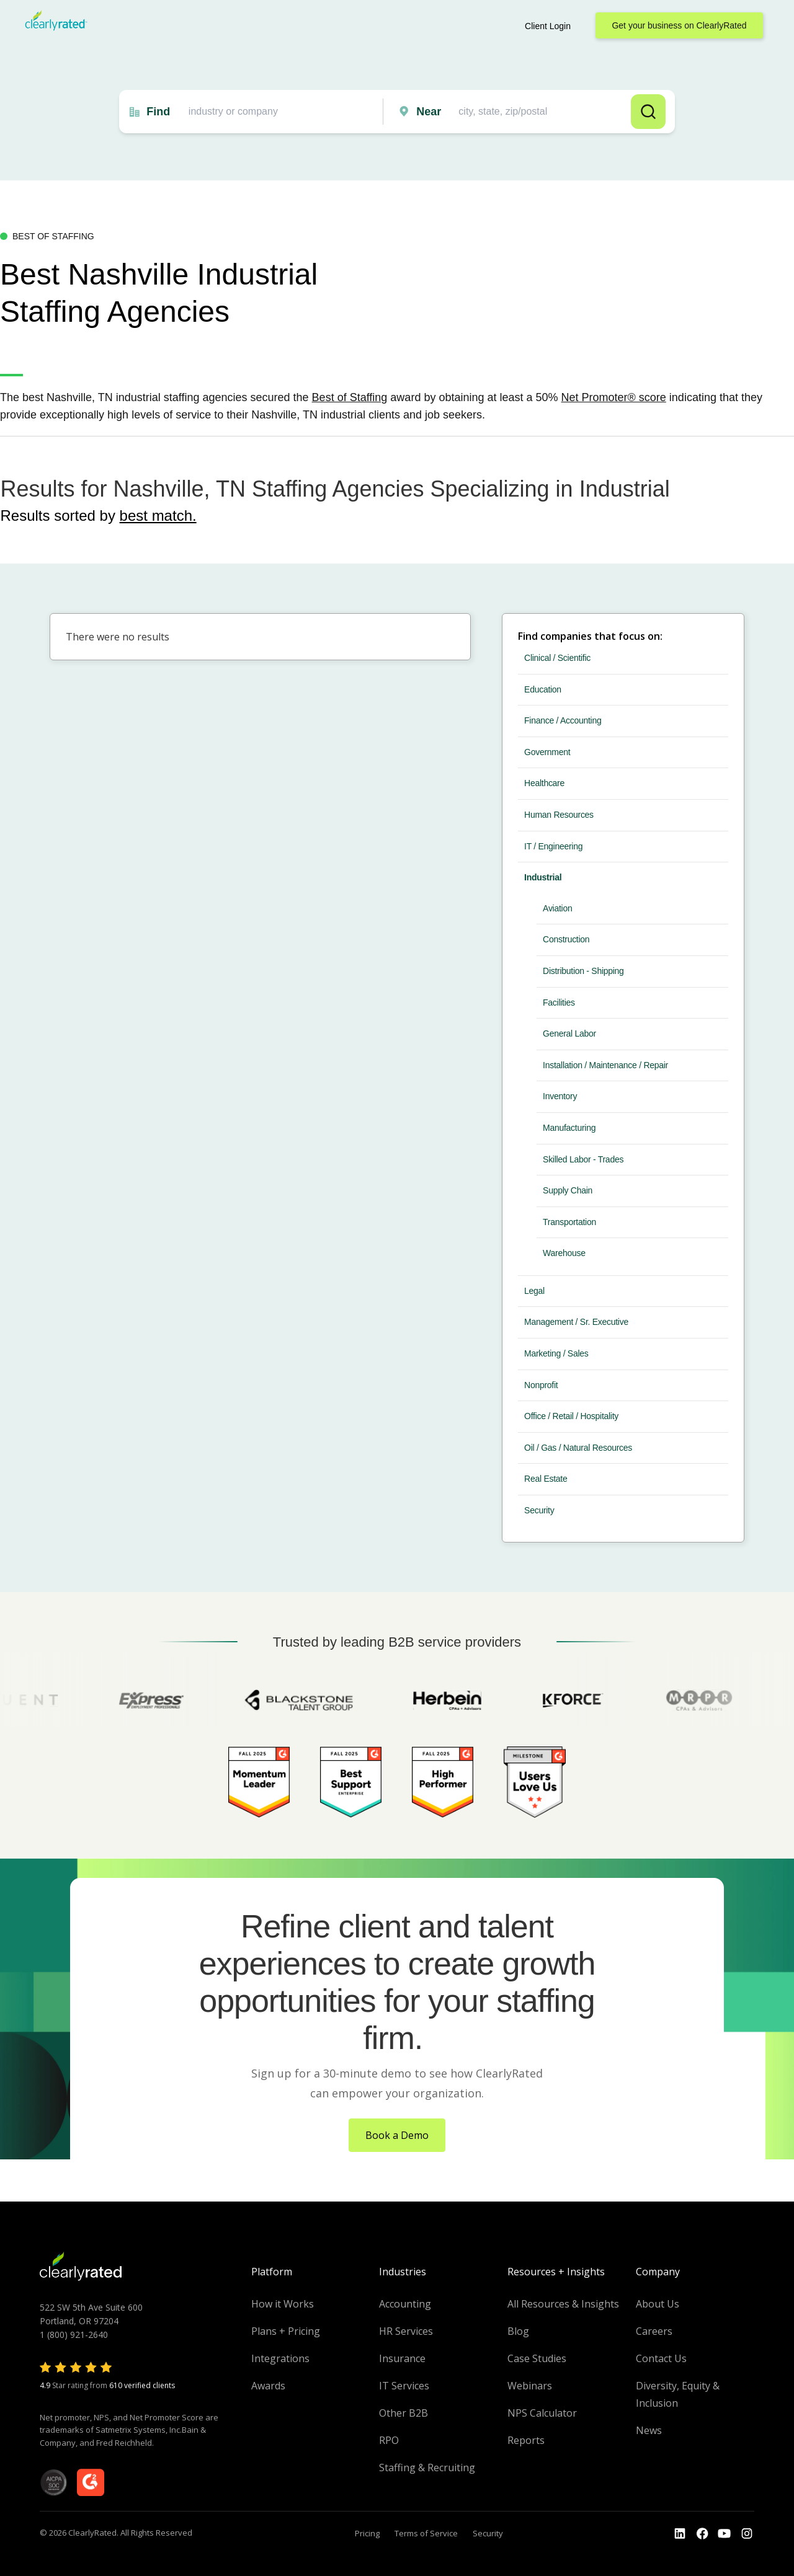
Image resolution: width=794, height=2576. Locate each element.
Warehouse (564, 1253)
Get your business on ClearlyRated (679, 25)
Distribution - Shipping (583, 971)
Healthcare (544, 783)
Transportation (569, 1222)
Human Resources (559, 815)
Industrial (542, 877)
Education (542, 689)
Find (158, 111)
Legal (534, 1291)
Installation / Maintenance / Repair (605, 1065)
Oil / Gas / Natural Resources (578, 1448)
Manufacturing (569, 1128)
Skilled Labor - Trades (583, 1159)
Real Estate (545, 1479)
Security (539, 1510)
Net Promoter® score (613, 397)
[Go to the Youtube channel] (724, 2533)
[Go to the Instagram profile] (746, 2533)
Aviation (557, 908)
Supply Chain (567, 1190)
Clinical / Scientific (557, 658)
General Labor (569, 1033)
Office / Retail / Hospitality (571, 1416)
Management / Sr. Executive (576, 1322)
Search (648, 111)
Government (547, 752)
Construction (566, 939)
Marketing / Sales (556, 1353)
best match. (158, 515)
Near (428, 111)
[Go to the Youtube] (702, 2533)
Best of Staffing (350, 397)
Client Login (548, 26)
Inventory (560, 1096)
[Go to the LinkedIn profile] (679, 2533)
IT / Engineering (553, 846)
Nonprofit (541, 1385)
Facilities (559, 1002)
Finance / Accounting (562, 720)
